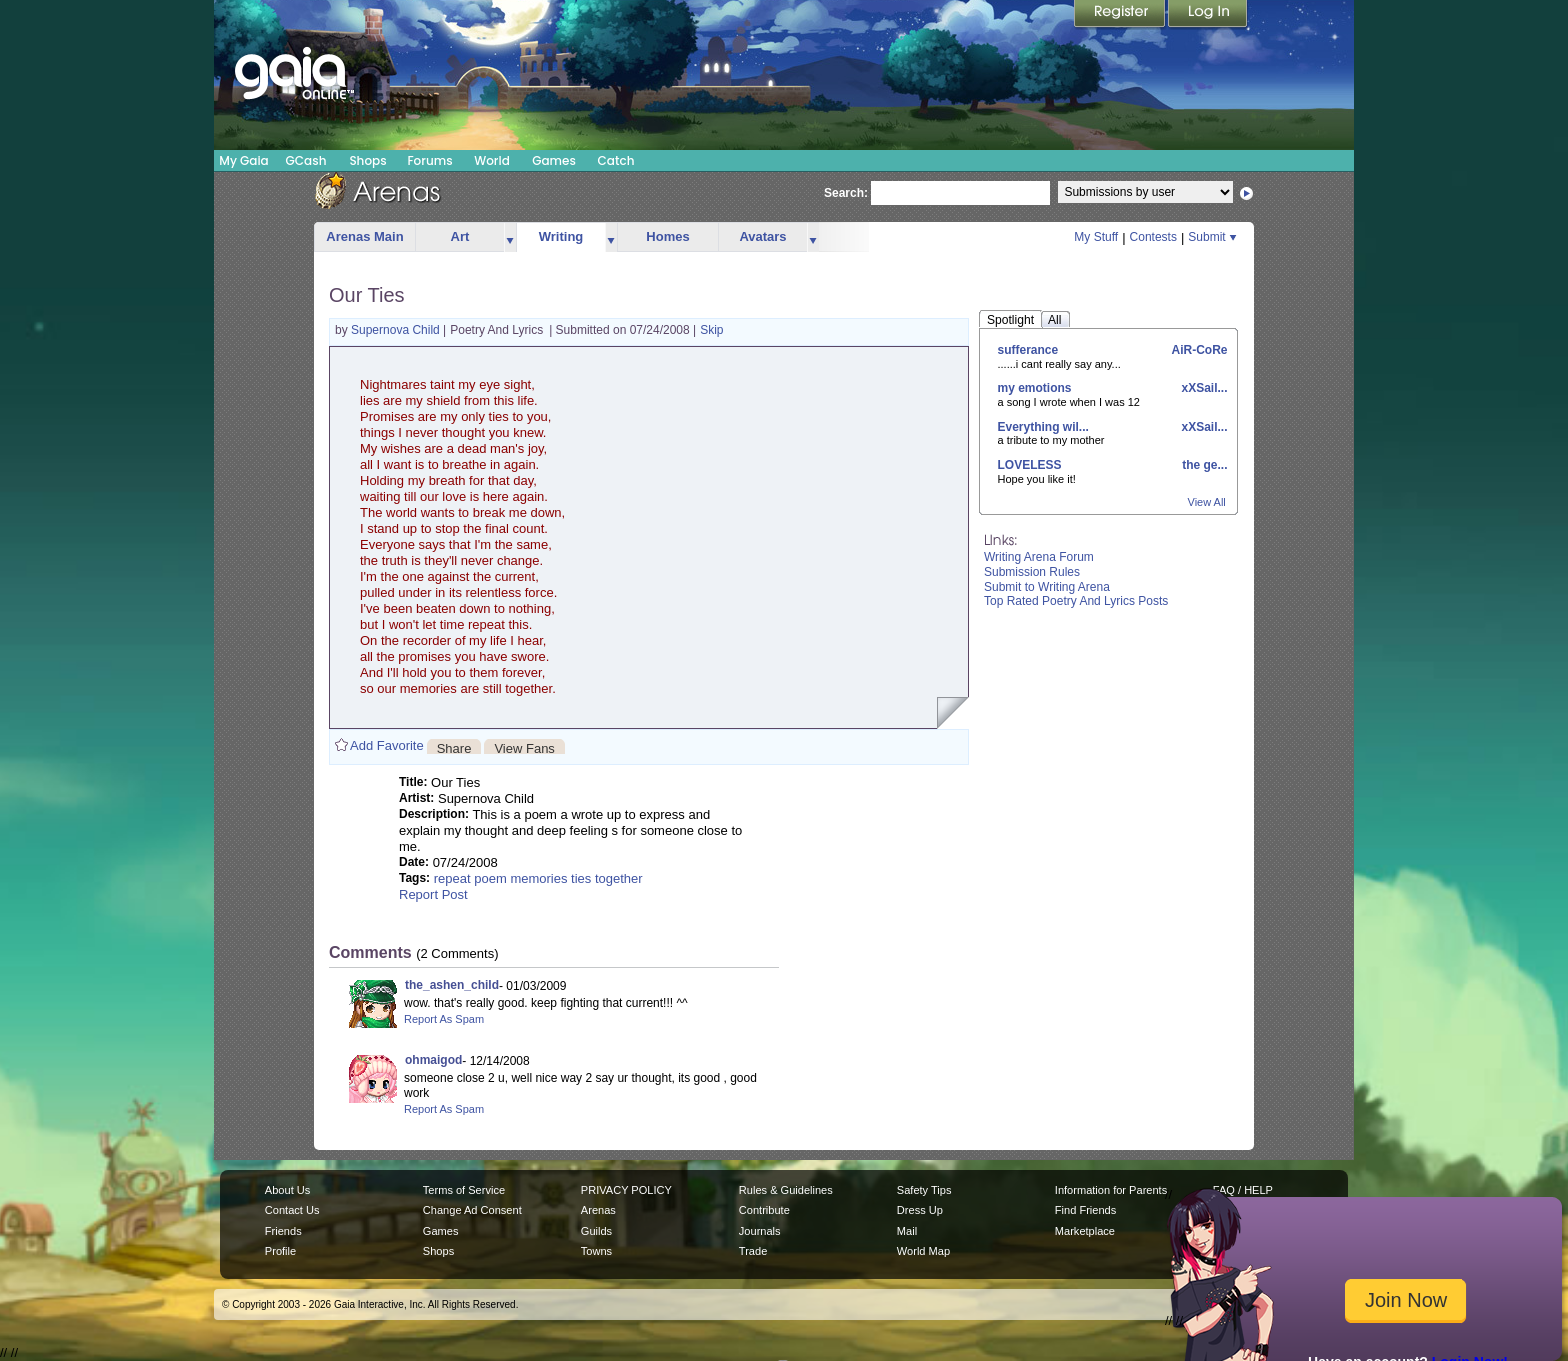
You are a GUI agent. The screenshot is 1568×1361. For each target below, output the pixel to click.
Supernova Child (397, 330)
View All (1207, 502)
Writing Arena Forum (1039, 557)
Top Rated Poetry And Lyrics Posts (1076, 601)
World (492, 160)
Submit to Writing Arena (1047, 587)
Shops (367, 160)
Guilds (596, 1231)
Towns (596, 1251)
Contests (1153, 237)
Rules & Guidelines (786, 1190)
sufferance (1028, 350)
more (510, 237)
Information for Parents (1111, 1190)
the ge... (1203, 465)
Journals (760, 1231)
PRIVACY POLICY (626, 1190)
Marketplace (1085, 1231)
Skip (711, 330)
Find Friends (1085, 1210)
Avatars (762, 236)
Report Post (433, 894)
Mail (907, 1231)
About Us (287, 1190)
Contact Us (292, 1210)
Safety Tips (924, 1190)
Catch (616, 160)
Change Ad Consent (472, 1210)
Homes (667, 236)
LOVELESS (1030, 465)
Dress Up (920, 1210)
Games (554, 160)
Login (1208, 15)
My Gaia (243, 160)
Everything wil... (1043, 427)
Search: (846, 193)
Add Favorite (387, 745)
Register (1121, 15)
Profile (280, 1251)
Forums (429, 160)
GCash (306, 160)
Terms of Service (464, 1190)
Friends (283, 1231)
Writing (561, 236)
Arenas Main (364, 236)
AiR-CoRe (1198, 350)
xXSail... (1202, 388)
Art (460, 236)
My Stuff (1096, 237)
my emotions (1035, 388)
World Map (923, 1251)
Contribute (764, 1210)
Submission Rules (1032, 572)
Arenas (598, 1210)
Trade (753, 1251)
